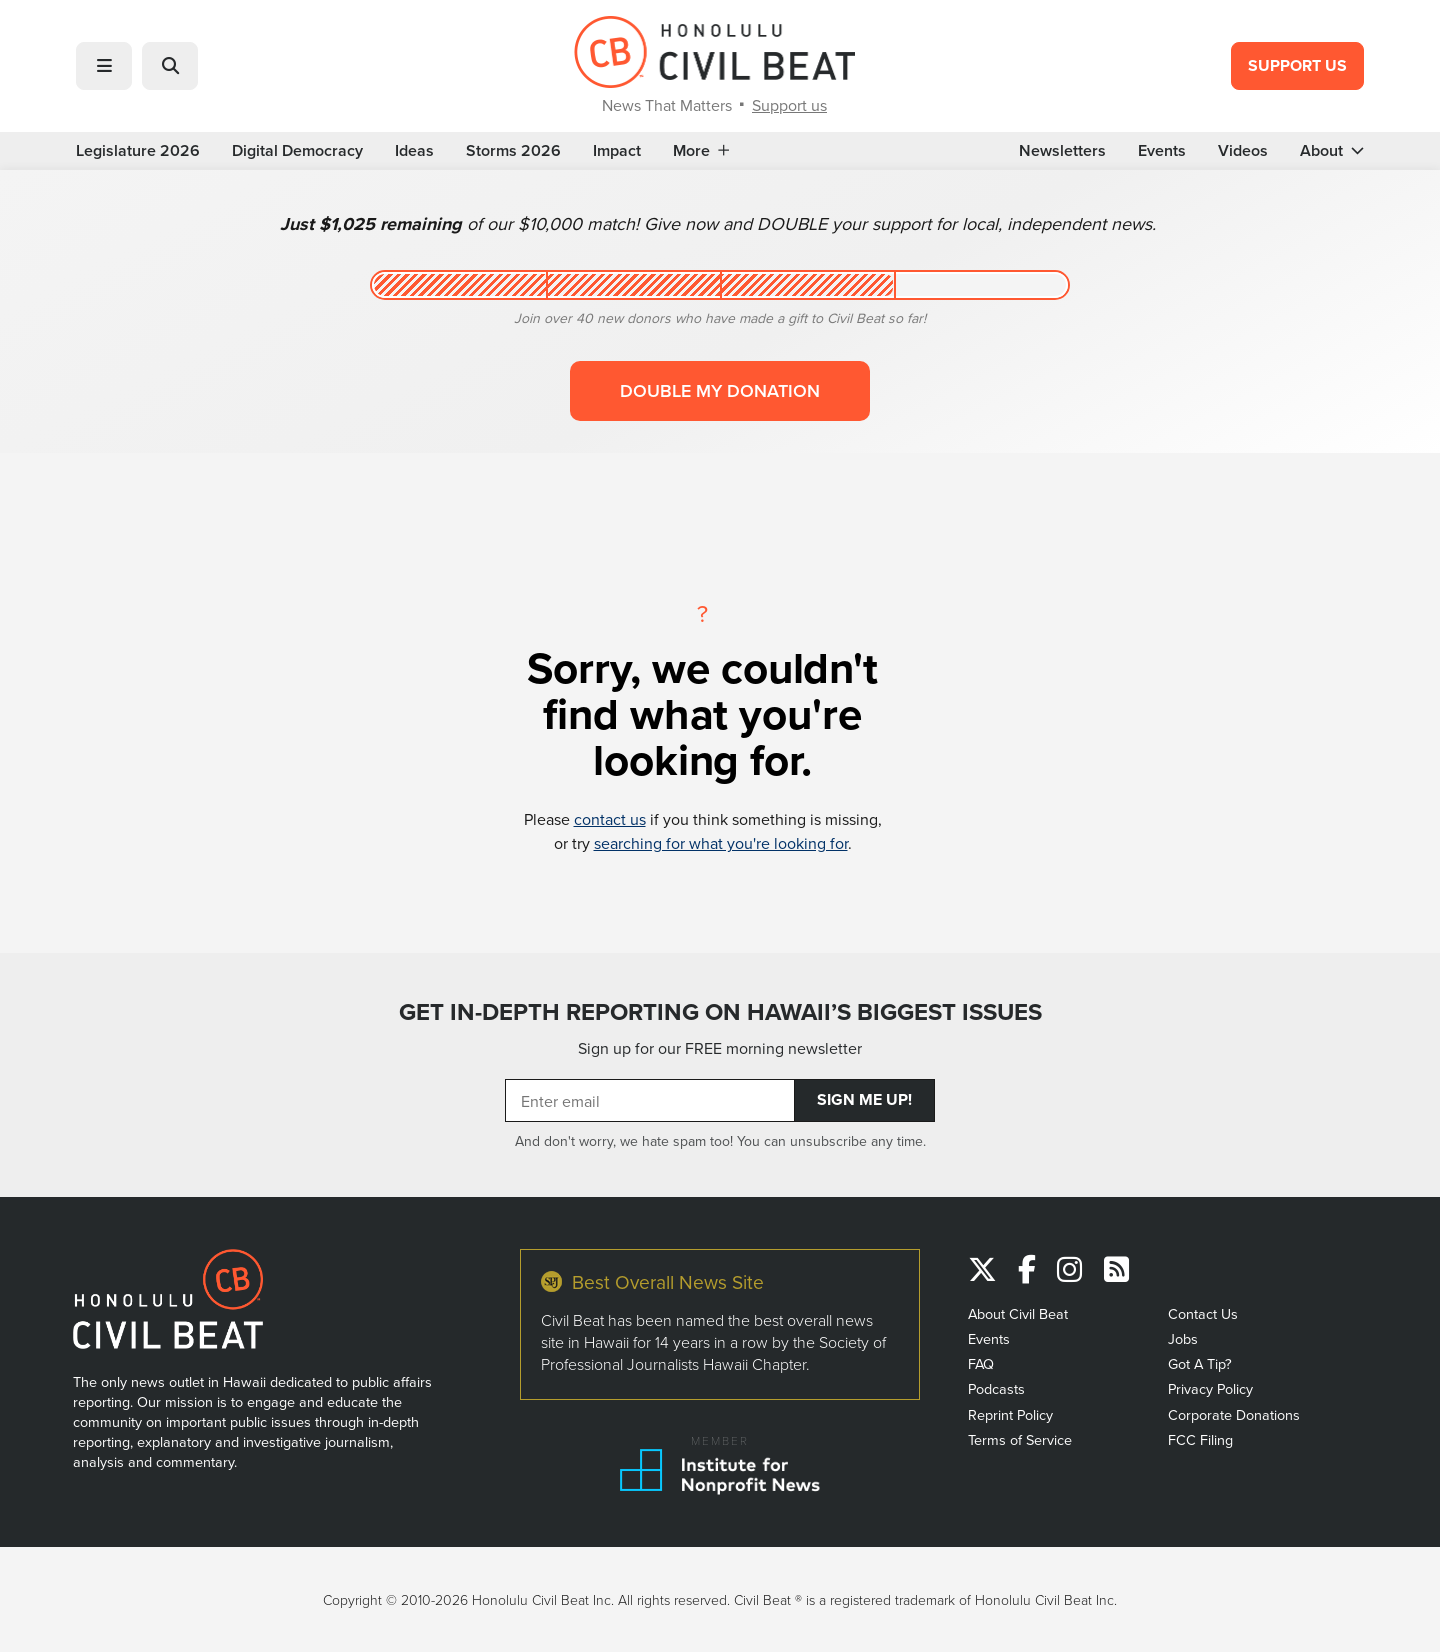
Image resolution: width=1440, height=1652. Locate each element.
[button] (104, 66)
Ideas (414, 151)
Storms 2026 (513, 151)
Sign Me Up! (864, 1099)
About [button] (1332, 151)
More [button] (701, 151)
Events (1162, 151)
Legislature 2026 (138, 151)
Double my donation (720, 390)
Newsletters (1062, 151)
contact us (610, 819)
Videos (1243, 151)
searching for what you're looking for (721, 843)
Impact (617, 151)
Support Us (1297, 65)
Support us (789, 105)
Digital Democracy (297, 151)
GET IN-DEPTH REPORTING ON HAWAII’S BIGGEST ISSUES (720, 1012)
